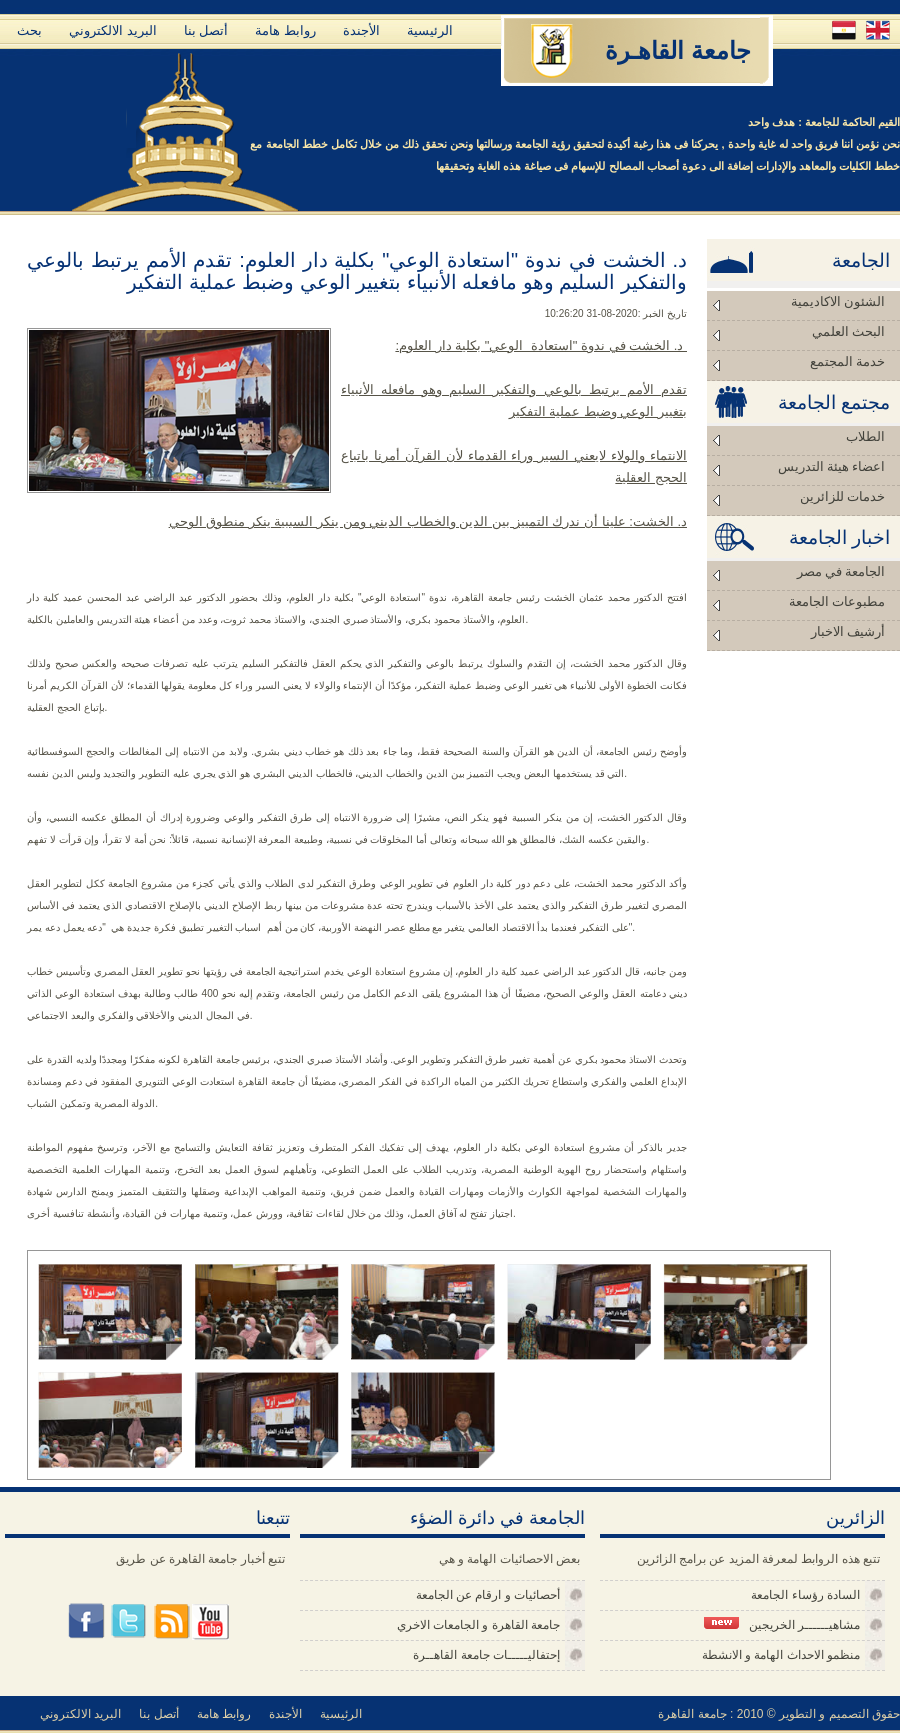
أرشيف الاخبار (848, 631)
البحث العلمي (848, 331)
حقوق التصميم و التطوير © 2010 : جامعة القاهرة (779, 1714)
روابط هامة (285, 30)
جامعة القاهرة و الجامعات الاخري (478, 1625)
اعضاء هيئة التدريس (832, 466)
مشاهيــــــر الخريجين (782, 1624)
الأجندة (361, 30)
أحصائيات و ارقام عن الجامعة (488, 1595)
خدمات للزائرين (842, 496)
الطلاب (865, 436)
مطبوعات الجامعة (837, 601)
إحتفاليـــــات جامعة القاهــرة (486, 1655)
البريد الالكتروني (113, 30)
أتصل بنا (206, 30)
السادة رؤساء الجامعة (805, 1595)
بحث (29, 30)
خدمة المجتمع (847, 361)
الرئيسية (430, 30)
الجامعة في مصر (841, 571)
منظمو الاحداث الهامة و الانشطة (781, 1655)
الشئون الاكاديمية (838, 301)
